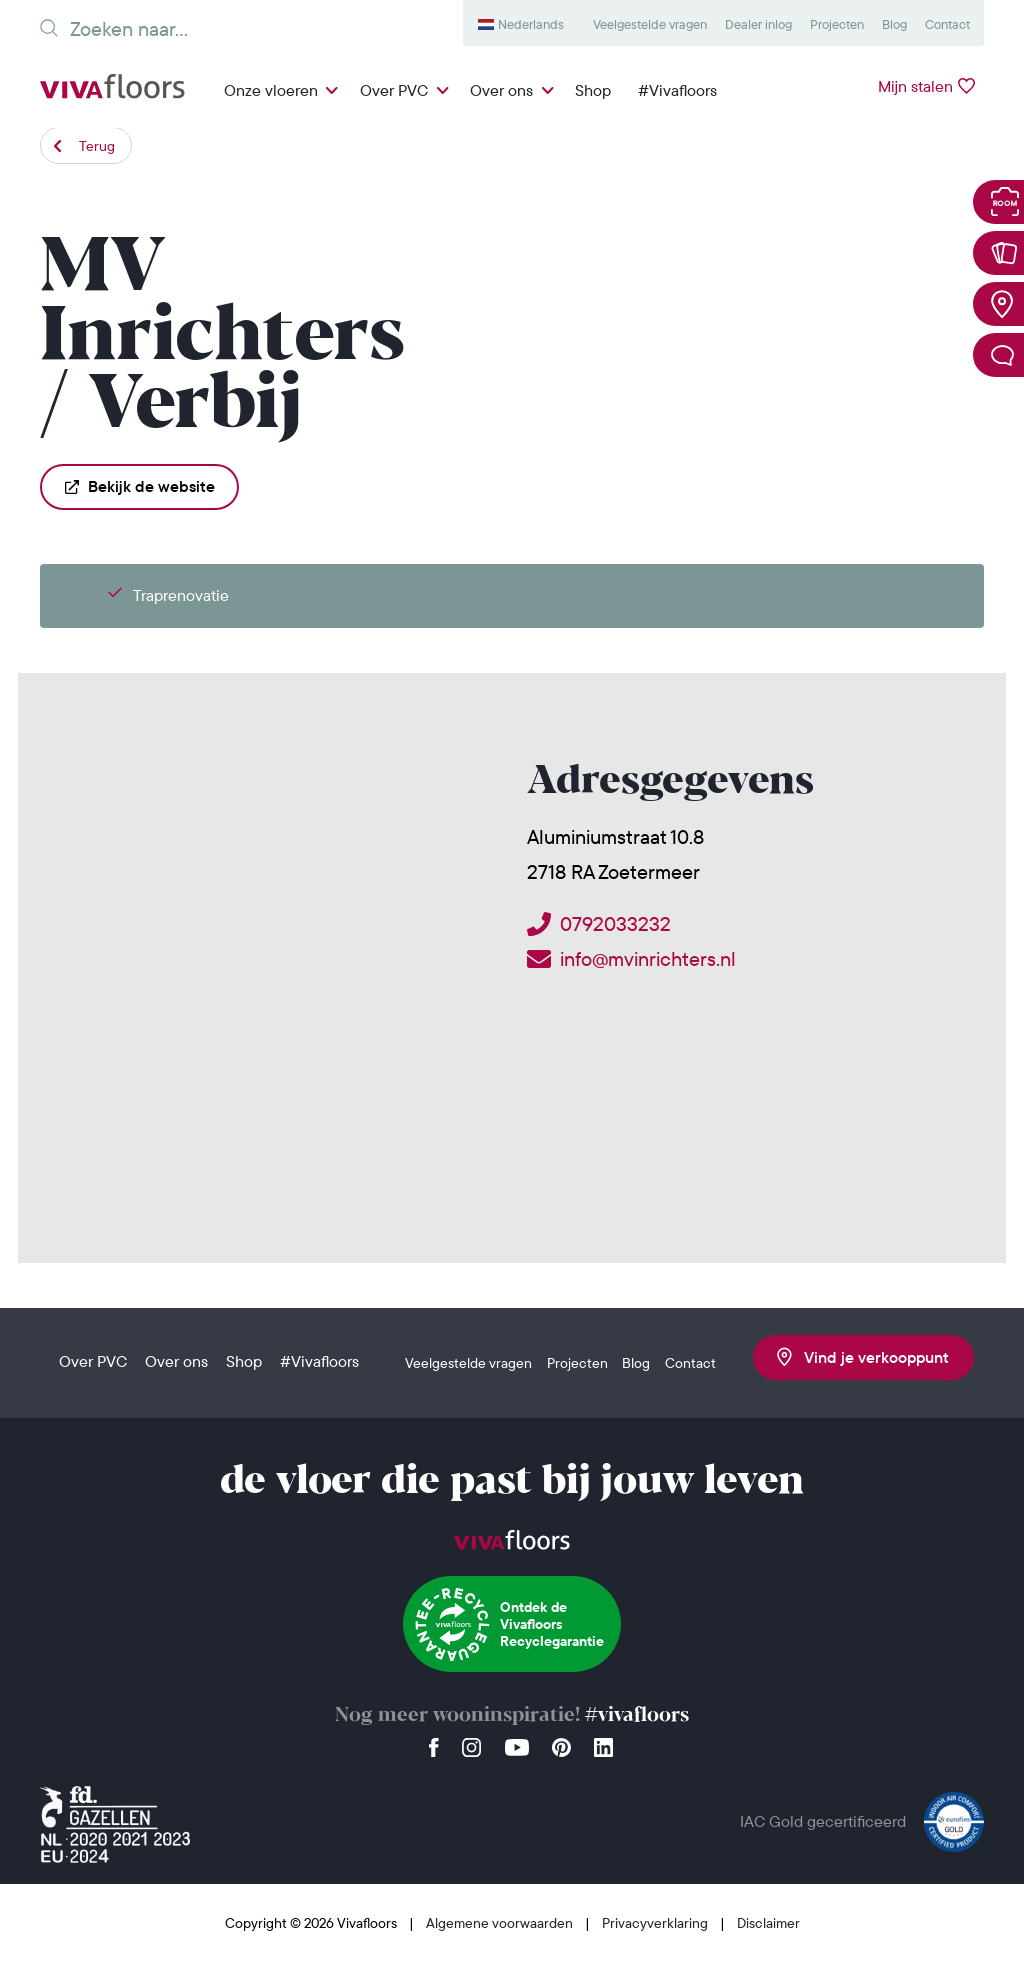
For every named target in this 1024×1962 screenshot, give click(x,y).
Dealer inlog (758, 24)
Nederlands (531, 24)
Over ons (501, 90)
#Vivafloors (677, 90)
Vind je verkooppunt (863, 1357)
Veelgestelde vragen (650, 24)
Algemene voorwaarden (501, 1923)
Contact (947, 24)
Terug (97, 146)
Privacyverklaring (656, 1923)
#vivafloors (637, 1715)
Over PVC (394, 90)
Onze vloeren (271, 90)
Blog (894, 24)
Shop (593, 90)
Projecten (837, 24)
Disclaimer (768, 1923)
